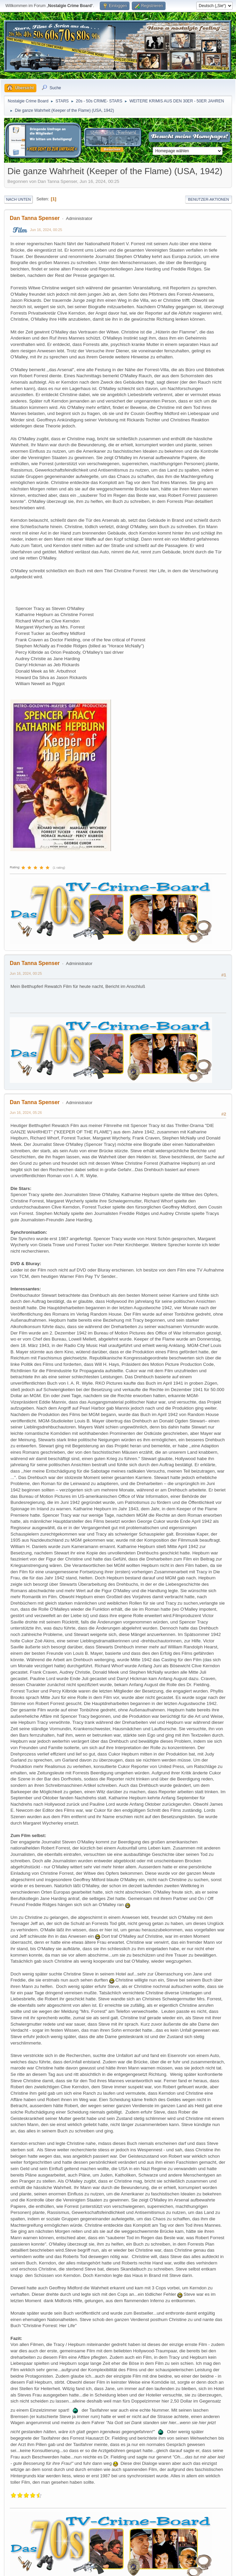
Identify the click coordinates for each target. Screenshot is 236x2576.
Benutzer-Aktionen (208, 199)
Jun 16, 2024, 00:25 (46, 230)
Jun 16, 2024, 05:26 (26, 1112)
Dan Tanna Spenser (35, 218)
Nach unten (18, 199)
